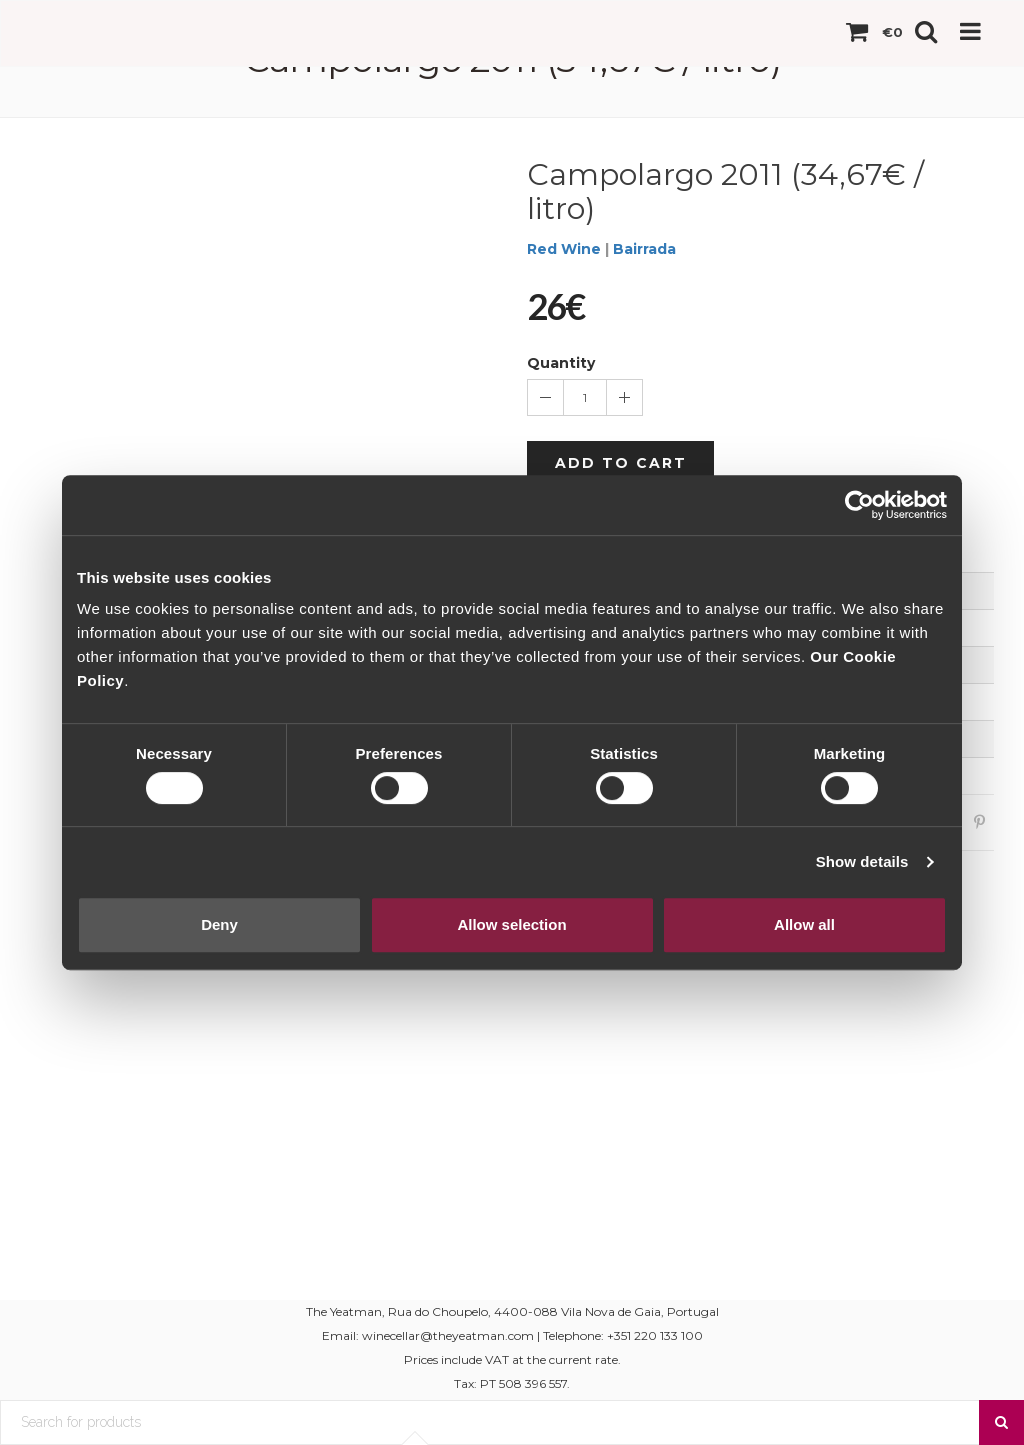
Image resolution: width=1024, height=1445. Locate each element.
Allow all (804, 924)
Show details (862, 861)
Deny (219, 924)
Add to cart (621, 463)
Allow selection (511, 924)
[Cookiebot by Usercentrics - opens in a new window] (859, 505)
